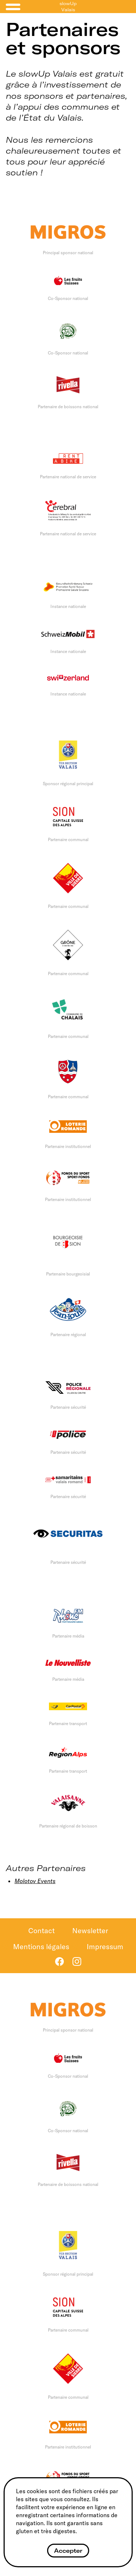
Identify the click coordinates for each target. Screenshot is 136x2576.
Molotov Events (35, 1881)
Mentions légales (41, 1946)
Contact (41, 1930)
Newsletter (90, 1930)
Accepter (68, 2550)
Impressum (105, 1946)
